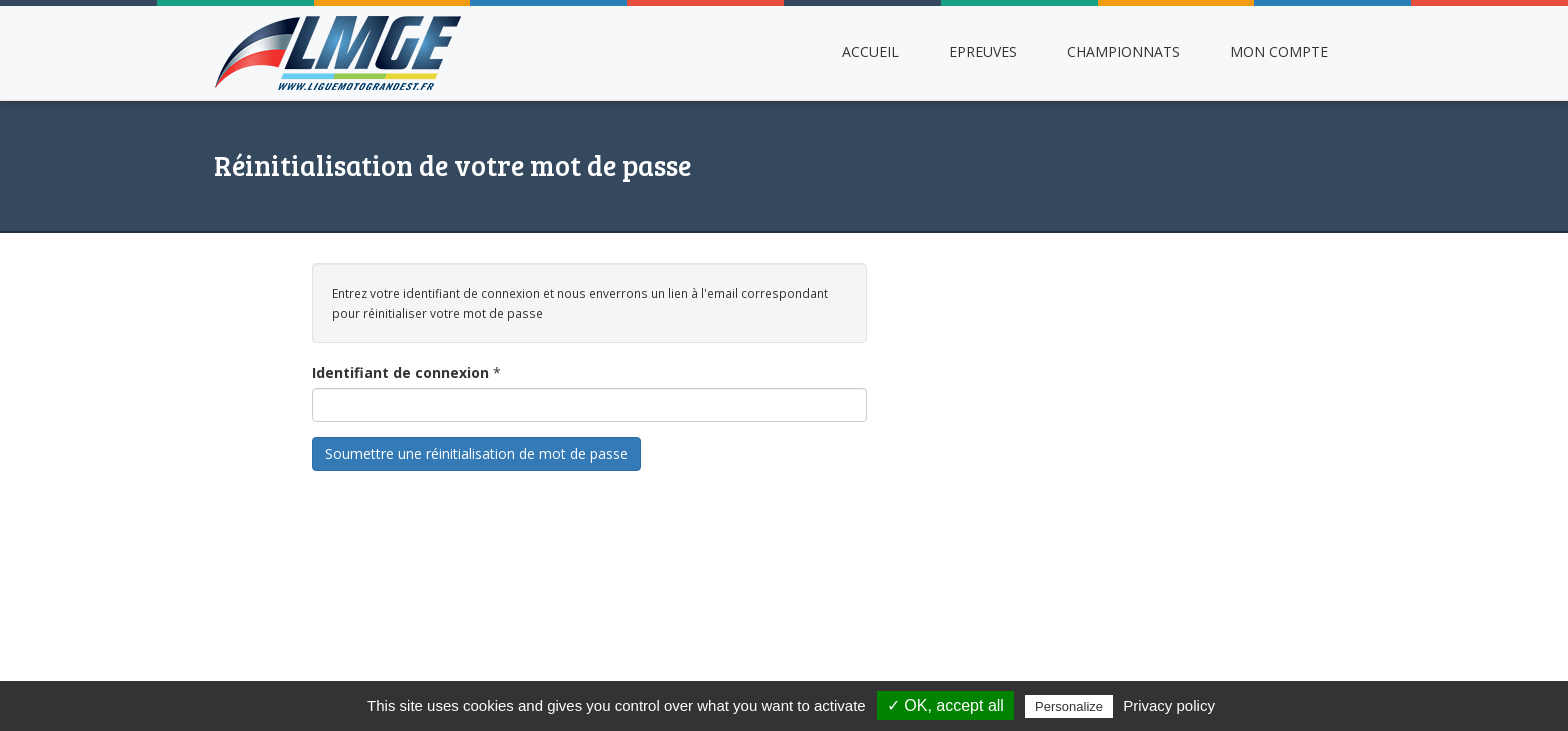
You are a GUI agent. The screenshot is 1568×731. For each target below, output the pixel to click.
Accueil (870, 51)
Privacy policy (1169, 705)
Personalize (1069, 706)
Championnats (1123, 51)
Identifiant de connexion (400, 372)
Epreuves (983, 51)
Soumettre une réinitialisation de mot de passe (476, 453)
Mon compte (1279, 51)
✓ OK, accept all (945, 705)
